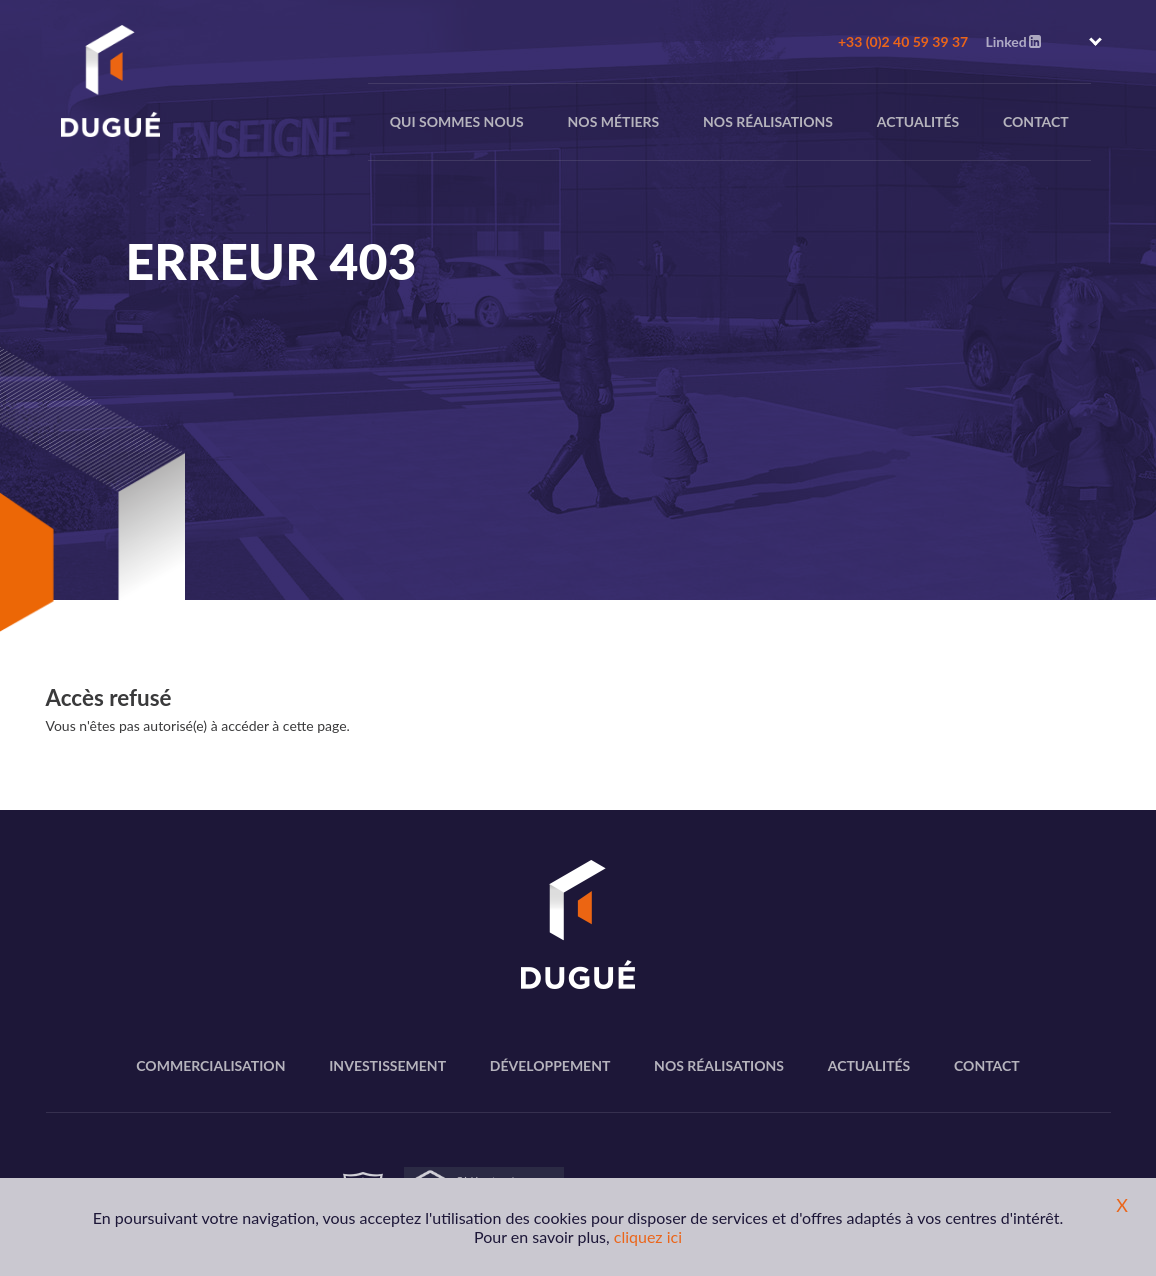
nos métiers (614, 121)
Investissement (387, 1065)
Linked (1012, 41)
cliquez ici (648, 1236)
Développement (550, 1065)
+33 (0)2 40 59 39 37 (903, 41)
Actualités (918, 121)
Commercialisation (210, 1065)
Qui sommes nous (457, 121)
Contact (1036, 121)
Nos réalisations (768, 121)
